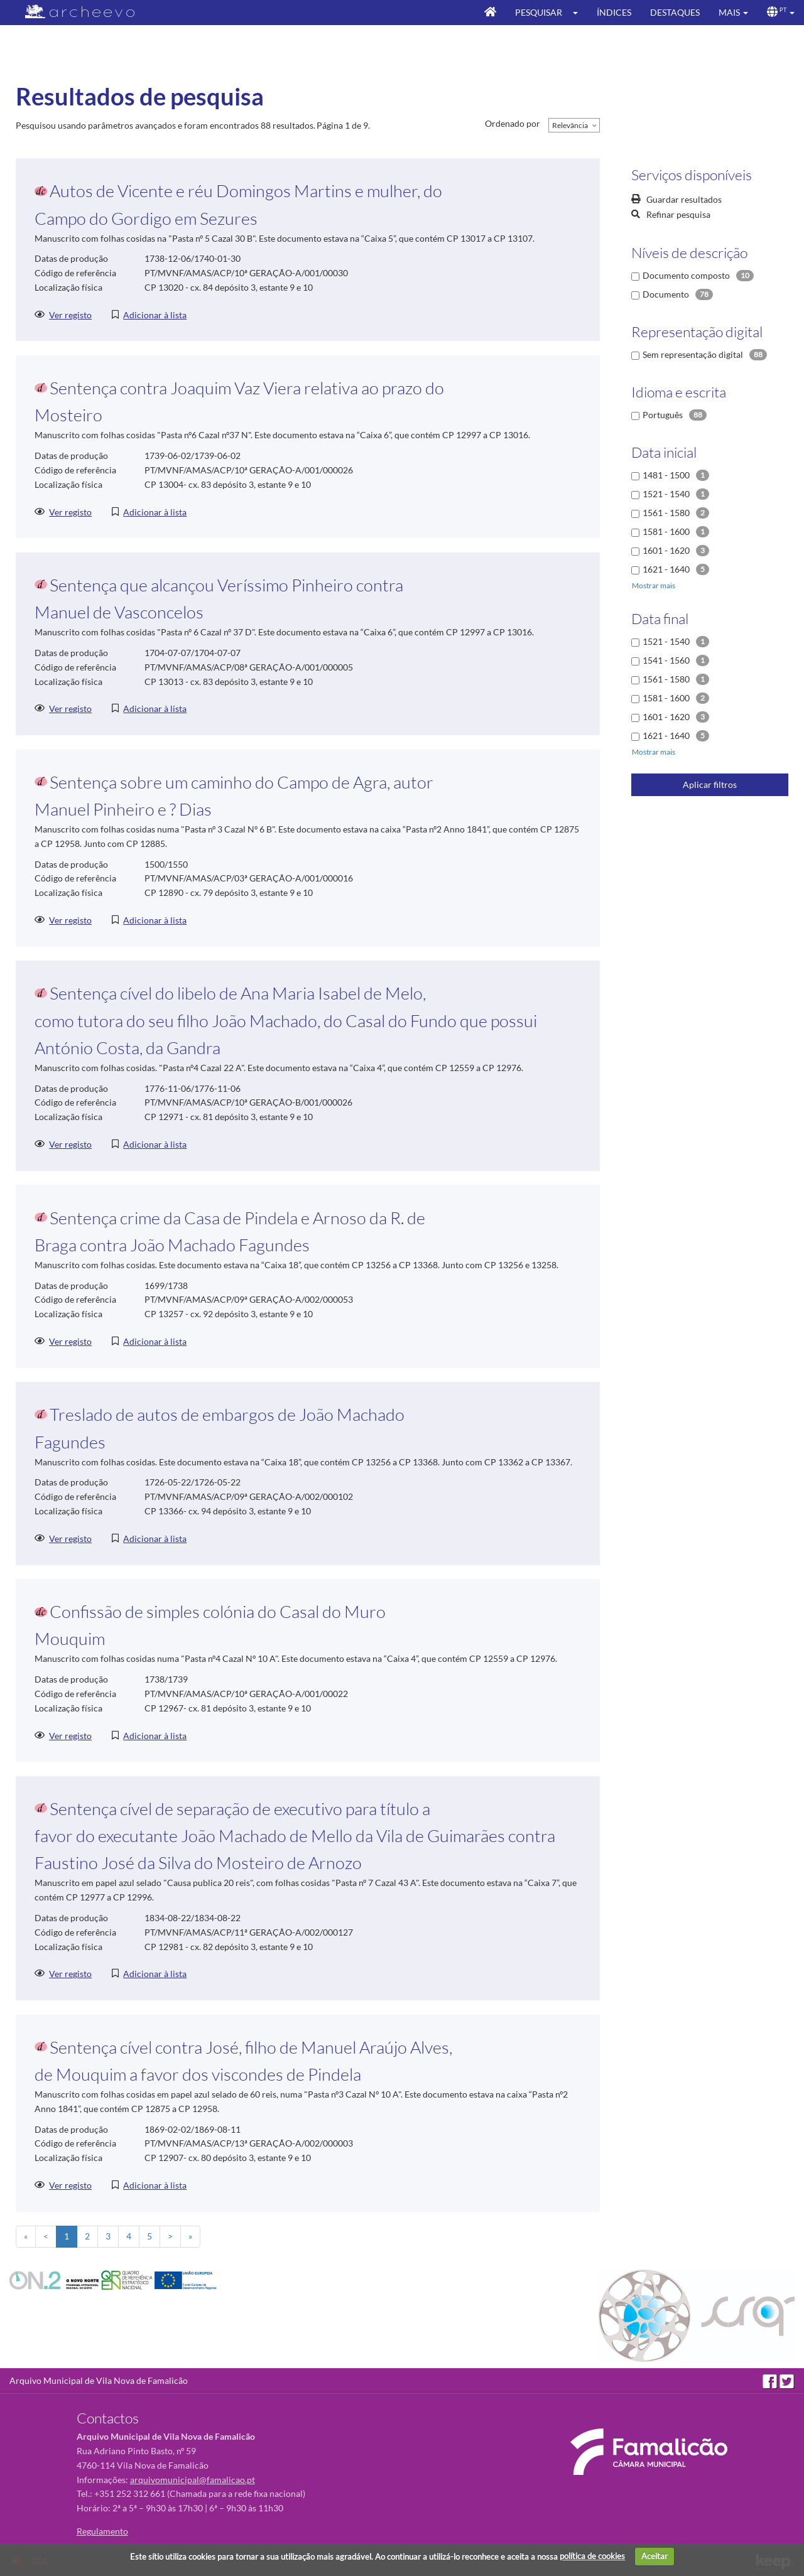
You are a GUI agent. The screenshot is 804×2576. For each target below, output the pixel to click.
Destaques (675, 12)
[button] (579, 12)
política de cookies (592, 2556)
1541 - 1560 (666, 660)
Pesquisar (538, 12)
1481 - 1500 (666, 475)
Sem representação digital (693, 354)
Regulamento (102, 2531)
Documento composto (686, 275)
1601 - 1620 (666, 550)
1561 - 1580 (666, 512)
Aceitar (654, 2556)
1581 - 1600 (666, 531)
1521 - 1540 (666, 493)
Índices (614, 12)
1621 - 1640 (666, 569)
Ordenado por (512, 123)
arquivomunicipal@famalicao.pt (192, 2479)
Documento (666, 294)
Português (663, 414)
